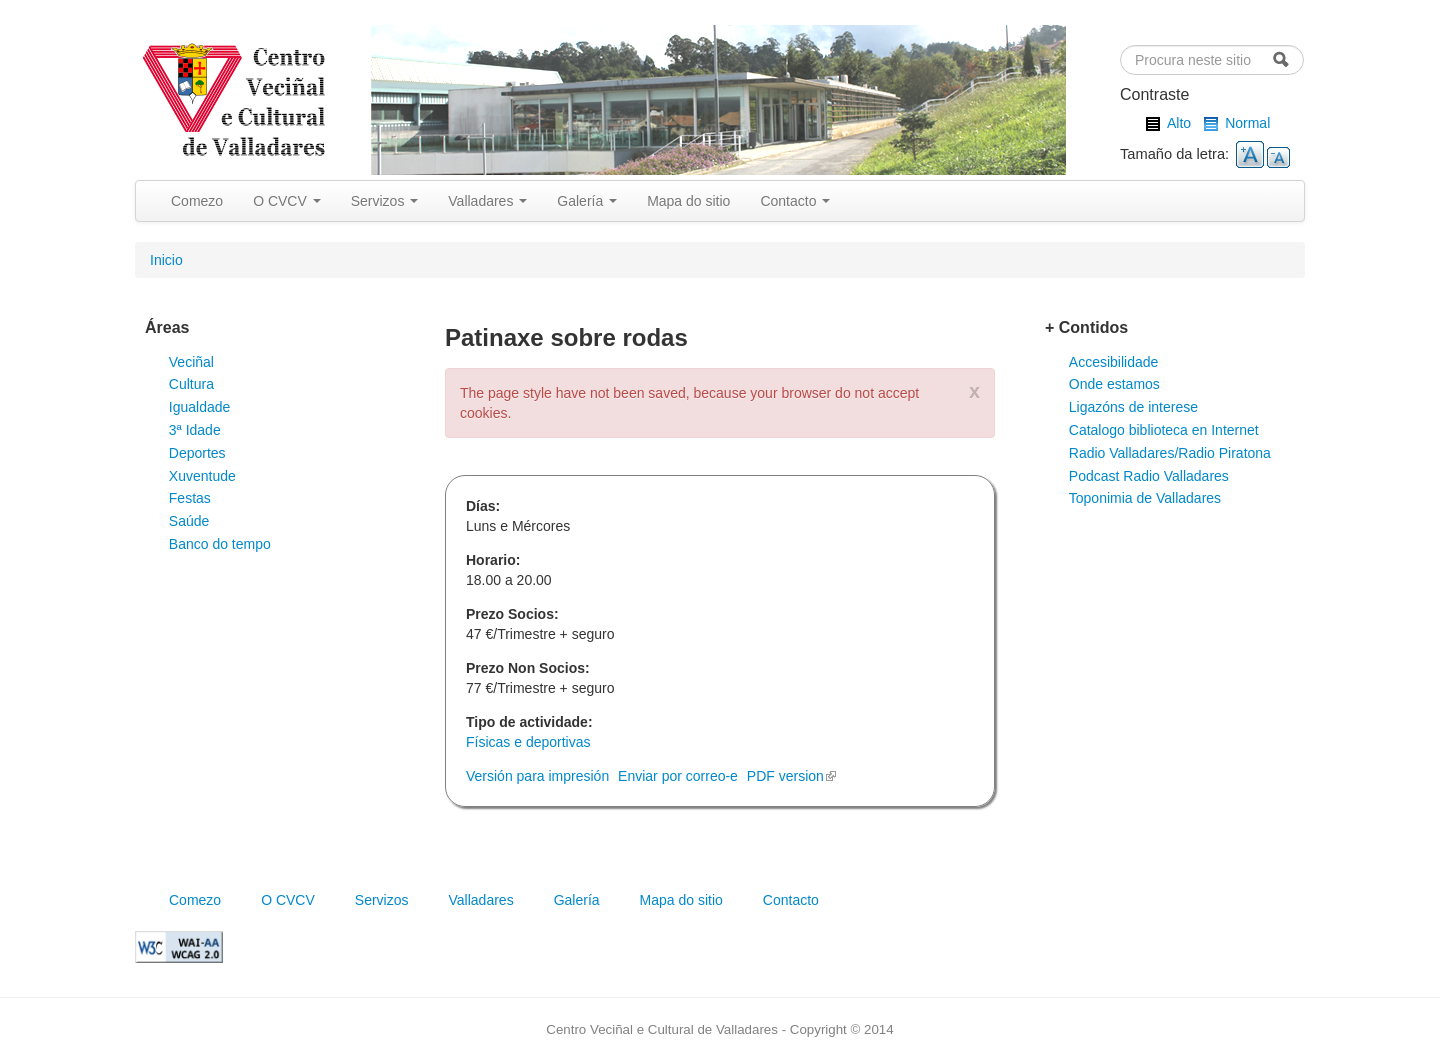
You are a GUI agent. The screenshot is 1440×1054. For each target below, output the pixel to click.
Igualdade (200, 407)
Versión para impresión (537, 776)
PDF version (791, 776)
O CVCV (287, 201)
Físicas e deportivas (528, 742)
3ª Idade (195, 430)
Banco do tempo (220, 544)
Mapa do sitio (688, 201)
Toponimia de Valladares (1145, 498)
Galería (587, 201)
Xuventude (202, 476)
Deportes (197, 453)
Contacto (795, 201)
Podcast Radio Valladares (1149, 476)
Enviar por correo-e (678, 776)
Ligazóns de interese (1133, 407)
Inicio (166, 260)
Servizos (385, 201)
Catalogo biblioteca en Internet (1164, 430)
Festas (190, 498)
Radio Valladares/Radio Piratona (1170, 453)
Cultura (191, 384)
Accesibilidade (1114, 362)
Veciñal (191, 362)
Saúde (189, 521)
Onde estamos (1114, 384)
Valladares (487, 201)
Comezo (197, 201)
